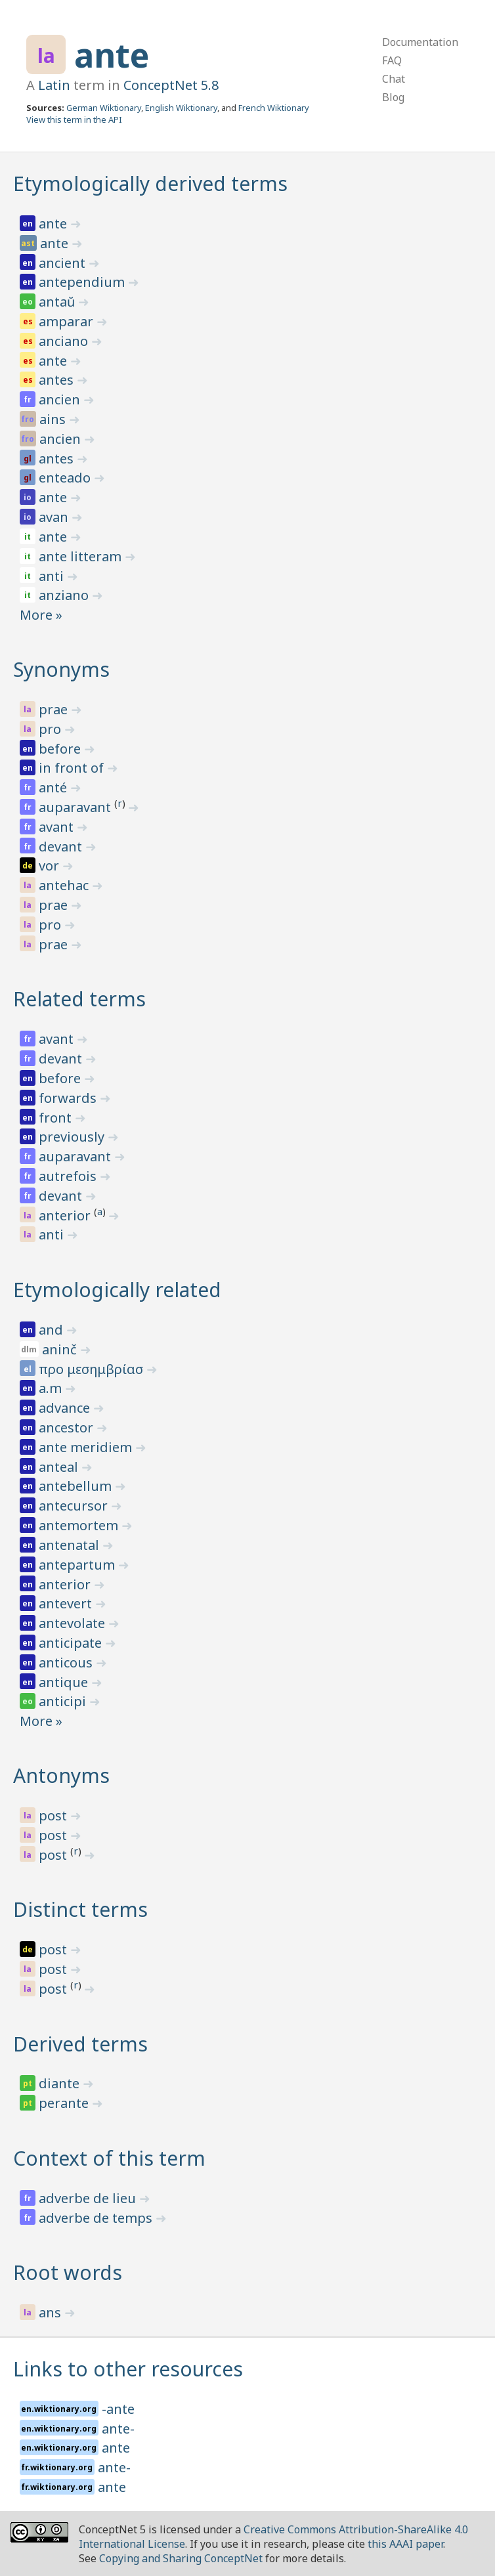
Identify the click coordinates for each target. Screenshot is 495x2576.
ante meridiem (87, 1447)
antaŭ (58, 302)
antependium (83, 282)
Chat (393, 79)
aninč (61, 1349)
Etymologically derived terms (150, 183)
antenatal (70, 1545)
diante (61, 2083)
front (57, 1118)
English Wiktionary (181, 108)
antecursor (75, 1505)
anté (54, 787)
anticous (67, 1662)
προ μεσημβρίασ (92, 1369)
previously (73, 1137)
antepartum (78, 1565)
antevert (67, 1603)
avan (55, 517)
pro (51, 729)
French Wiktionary (273, 108)
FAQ (392, 60)
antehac (65, 885)
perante (65, 2103)
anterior (66, 1215)
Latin (54, 85)
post (54, 1815)
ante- (118, 2428)
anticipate (72, 1643)
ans (51, 2312)
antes (58, 380)
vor (50, 865)
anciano (65, 341)
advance (66, 1408)
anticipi (64, 1701)
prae (55, 709)
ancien (61, 399)
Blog (393, 97)
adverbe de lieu (89, 2198)
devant (62, 846)
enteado (66, 477)
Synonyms (61, 669)
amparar (68, 321)
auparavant (76, 807)
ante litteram (82, 556)
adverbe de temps (97, 2218)
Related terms (79, 998)
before (61, 749)
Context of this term (109, 2158)
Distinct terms (80, 1909)
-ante (118, 2409)
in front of (73, 768)
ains (54, 419)
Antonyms (61, 1775)
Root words (67, 2272)
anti (53, 576)
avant (58, 827)
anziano (65, 595)
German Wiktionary (103, 108)
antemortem (80, 1525)
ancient (64, 263)
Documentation (420, 42)
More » (41, 615)
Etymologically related (117, 1289)
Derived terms (80, 2043)
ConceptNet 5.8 (171, 85)
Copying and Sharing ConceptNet (181, 2558)
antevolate (73, 1623)
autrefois (69, 1176)
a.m (52, 1388)
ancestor (68, 1427)
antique (65, 1682)
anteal (60, 1467)
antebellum (77, 1486)
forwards (69, 1098)
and (52, 1330)
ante (111, 55)
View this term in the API (74, 119)
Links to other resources (128, 2368)
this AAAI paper (405, 2544)
